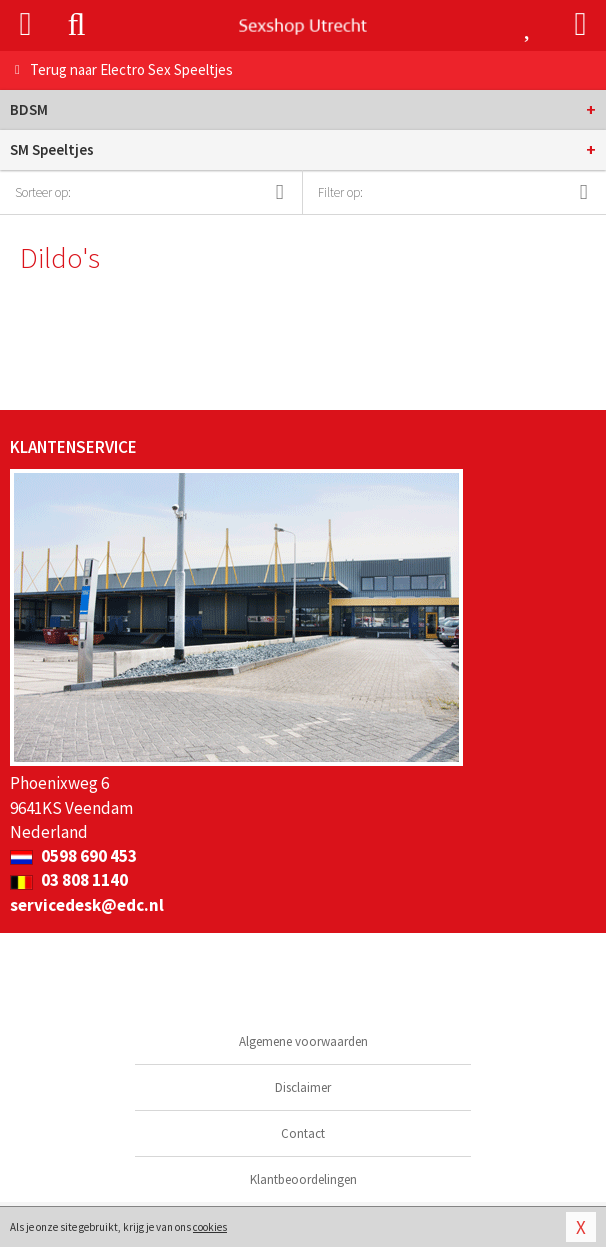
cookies (210, 1227)
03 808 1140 (69, 880)
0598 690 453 (73, 856)
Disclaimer (303, 1087)
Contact (303, 1133)
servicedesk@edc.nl (87, 905)
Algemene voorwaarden (303, 1041)
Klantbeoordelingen (303, 1179)
